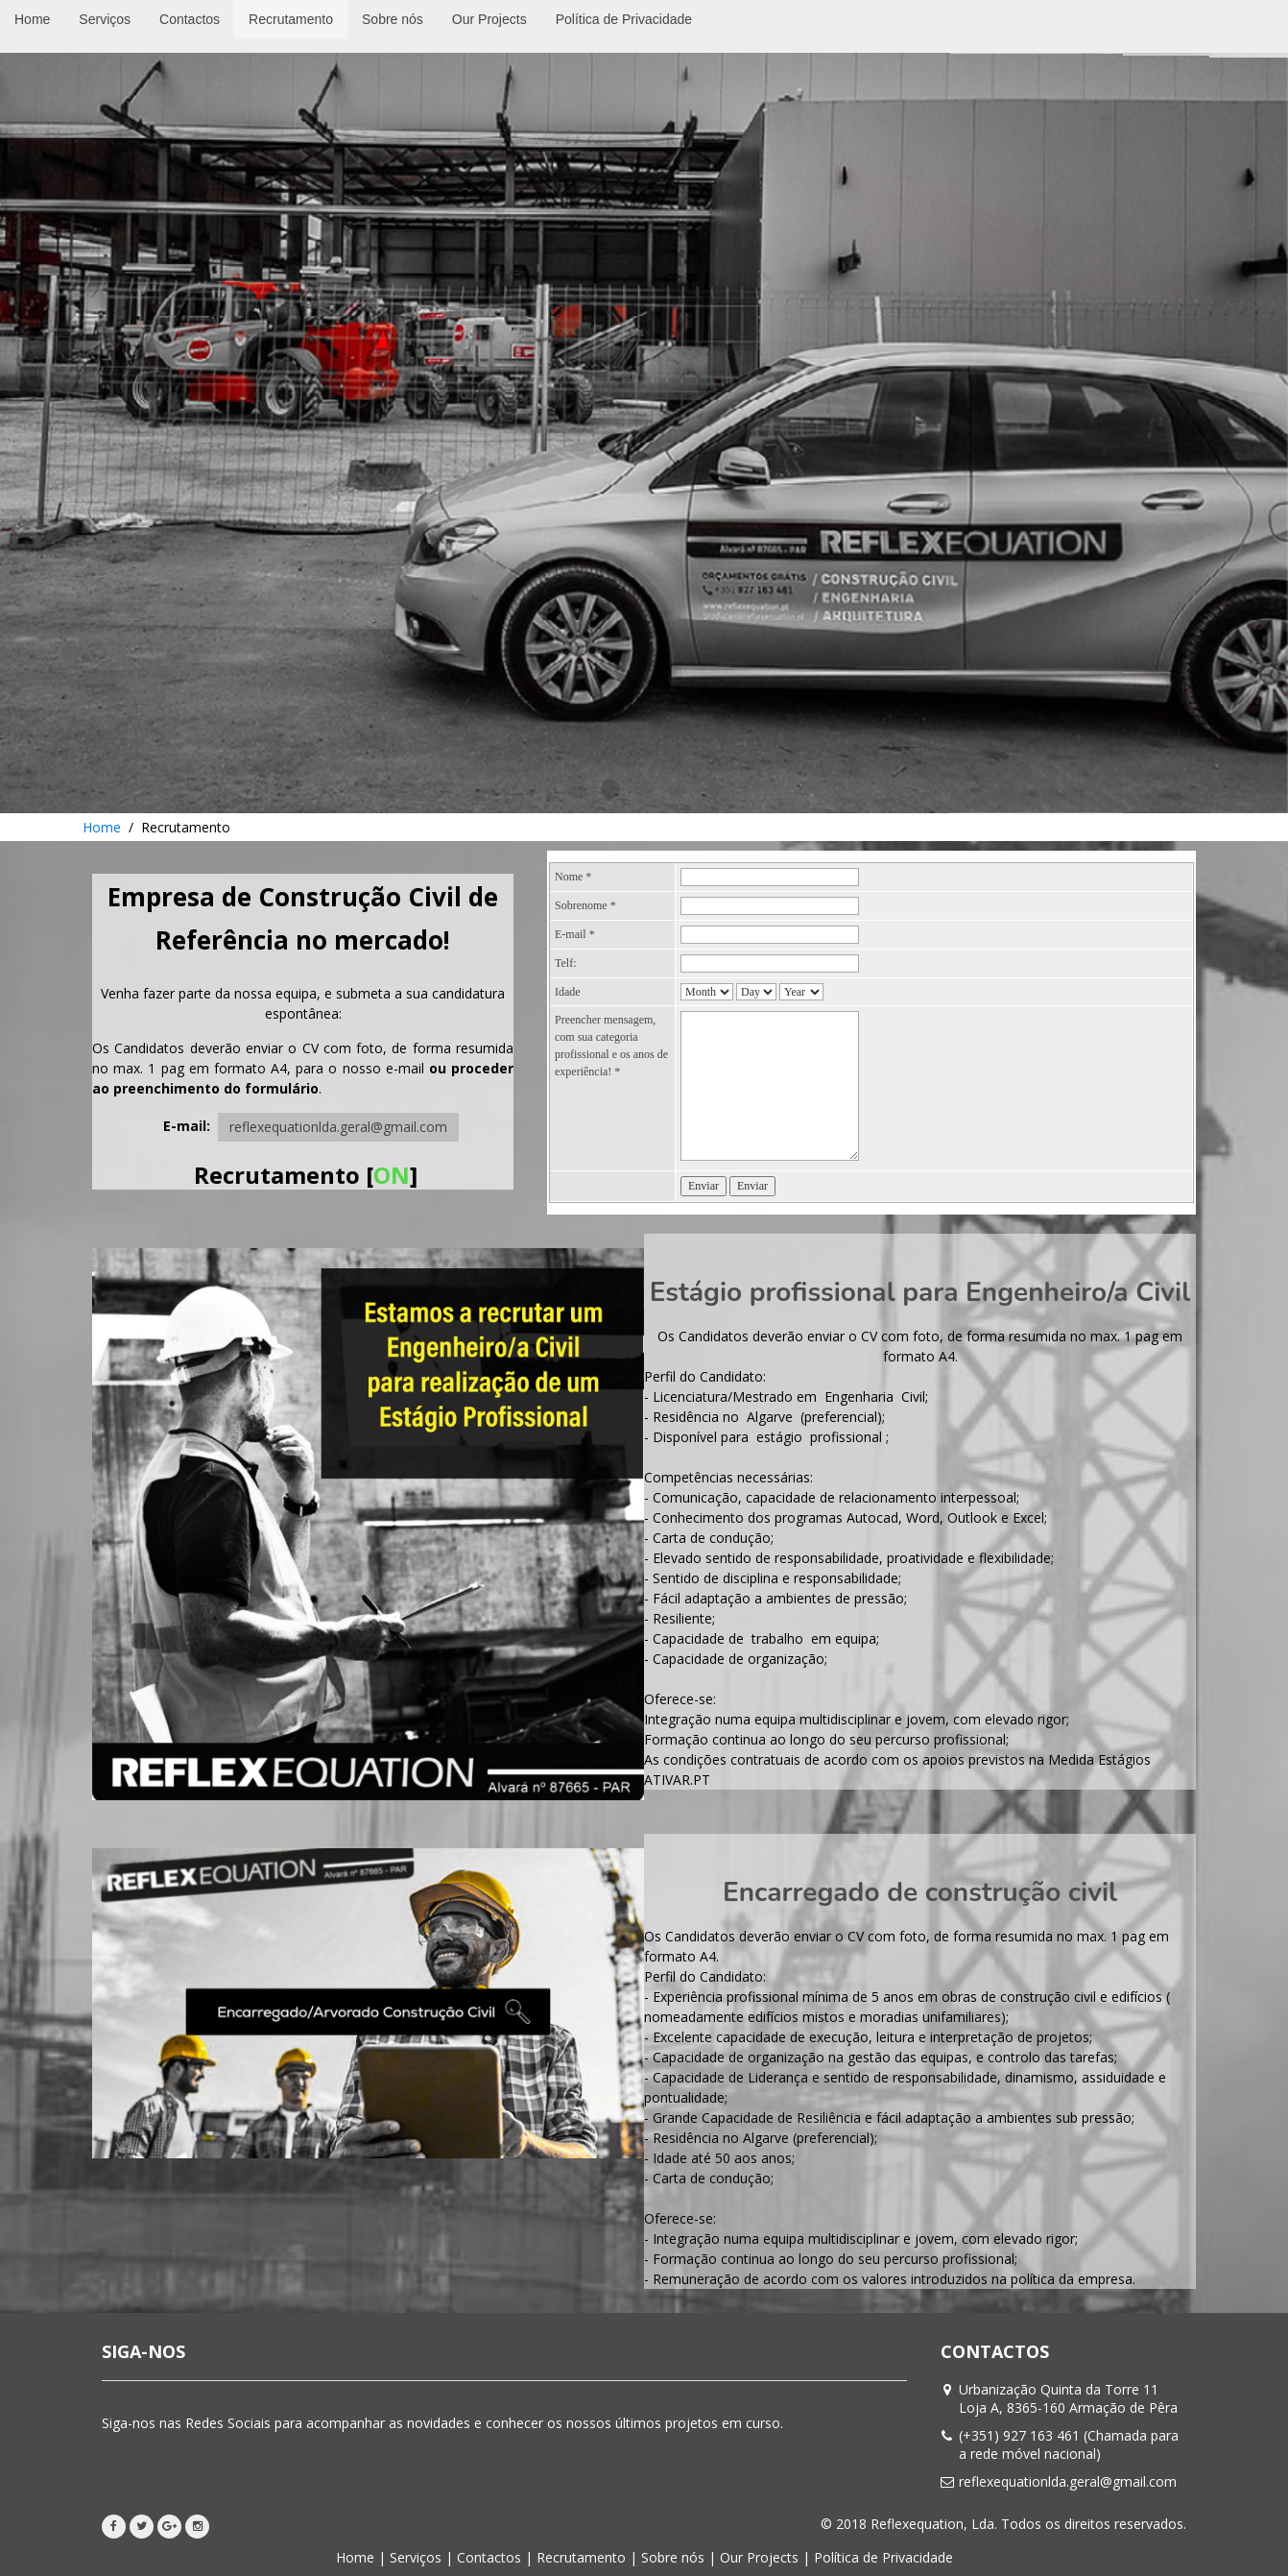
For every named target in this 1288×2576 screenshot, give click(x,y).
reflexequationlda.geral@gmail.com (338, 1127)
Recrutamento (581, 2557)
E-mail (575, 934)
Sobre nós (672, 2557)
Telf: (565, 963)
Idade (568, 992)
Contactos (489, 2557)
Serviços (415, 2557)
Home (102, 827)
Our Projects (759, 2557)
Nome (573, 876)
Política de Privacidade (883, 2557)
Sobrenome (585, 905)
